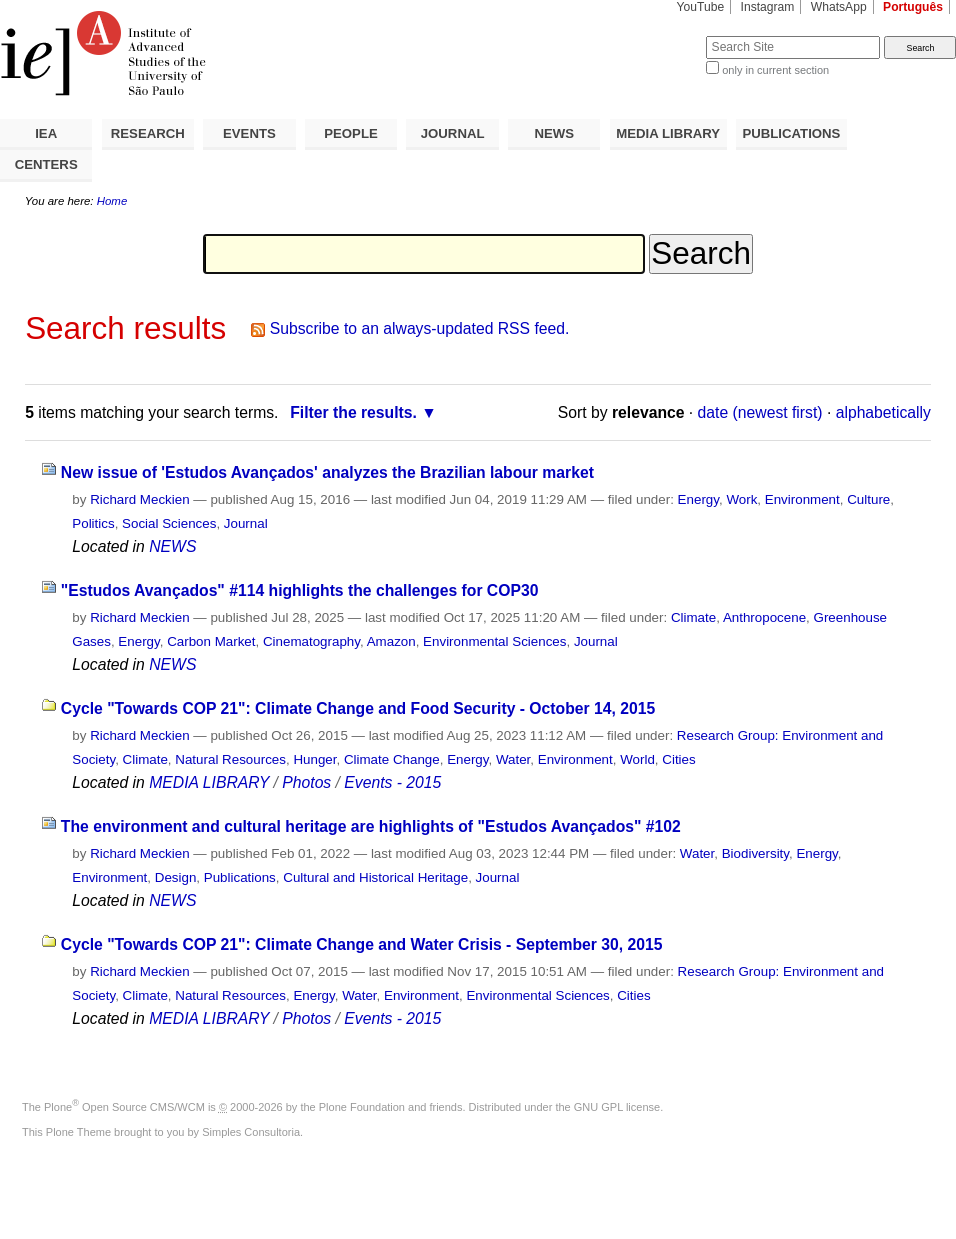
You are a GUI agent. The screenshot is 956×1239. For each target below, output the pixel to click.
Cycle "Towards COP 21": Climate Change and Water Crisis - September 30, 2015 (362, 944)
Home (112, 201)
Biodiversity (755, 853)
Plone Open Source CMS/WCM (124, 1107)
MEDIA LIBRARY (668, 133)
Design (176, 877)
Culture (868, 499)
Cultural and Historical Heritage (375, 877)
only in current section (775, 70)
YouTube (701, 7)
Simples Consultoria (251, 1132)
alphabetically (883, 412)
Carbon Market (211, 641)
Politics (93, 523)
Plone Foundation (362, 1107)
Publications (240, 877)
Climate (693, 617)
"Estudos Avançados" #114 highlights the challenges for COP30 (300, 590)
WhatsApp (839, 7)
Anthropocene (764, 617)
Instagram (768, 7)
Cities (678, 759)
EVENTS (249, 133)
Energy (698, 499)
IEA (46, 133)
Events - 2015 (392, 782)
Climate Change (392, 759)
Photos (306, 782)
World (637, 759)
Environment (802, 499)
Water (513, 759)
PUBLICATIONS (791, 133)
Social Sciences (169, 523)
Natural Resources (230, 759)
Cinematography (311, 641)
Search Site (657, 35)
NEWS (554, 133)
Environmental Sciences (494, 641)
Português (913, 7)
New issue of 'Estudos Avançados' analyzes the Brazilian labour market (327, 472)
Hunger (314, 759)
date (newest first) (760, 412)
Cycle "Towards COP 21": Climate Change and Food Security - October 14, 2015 (358, 708)
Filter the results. (353, 412)
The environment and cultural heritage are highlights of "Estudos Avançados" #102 (371, 826)
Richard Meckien (140, 499)
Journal (246, 523)
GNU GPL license (617, 1107)
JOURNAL (453, 133)
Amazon (391, 641)
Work (741, 499)
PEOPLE (351, 133)
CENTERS (46, 164)
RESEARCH (148, 133)
